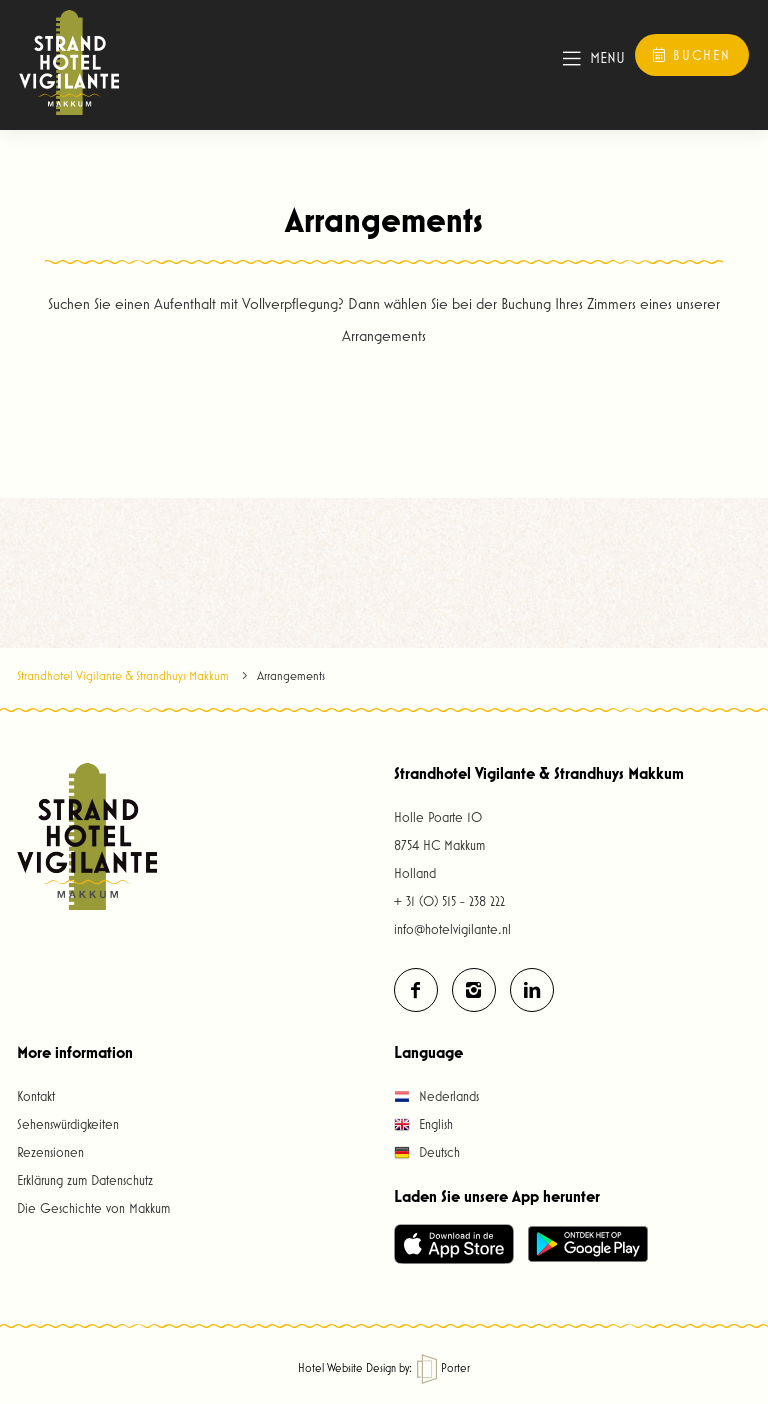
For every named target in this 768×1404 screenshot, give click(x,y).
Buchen (692, 55)
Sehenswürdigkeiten (68, 1124)
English (423, 1124)
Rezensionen (50, 1152)
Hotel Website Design (347, 1367)
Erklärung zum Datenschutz (85, 1180)
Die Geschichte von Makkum (93, 1208)
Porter (443, 1367)
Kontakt (36, 1096)
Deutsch (427, 1152)
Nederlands (436, 1096)
